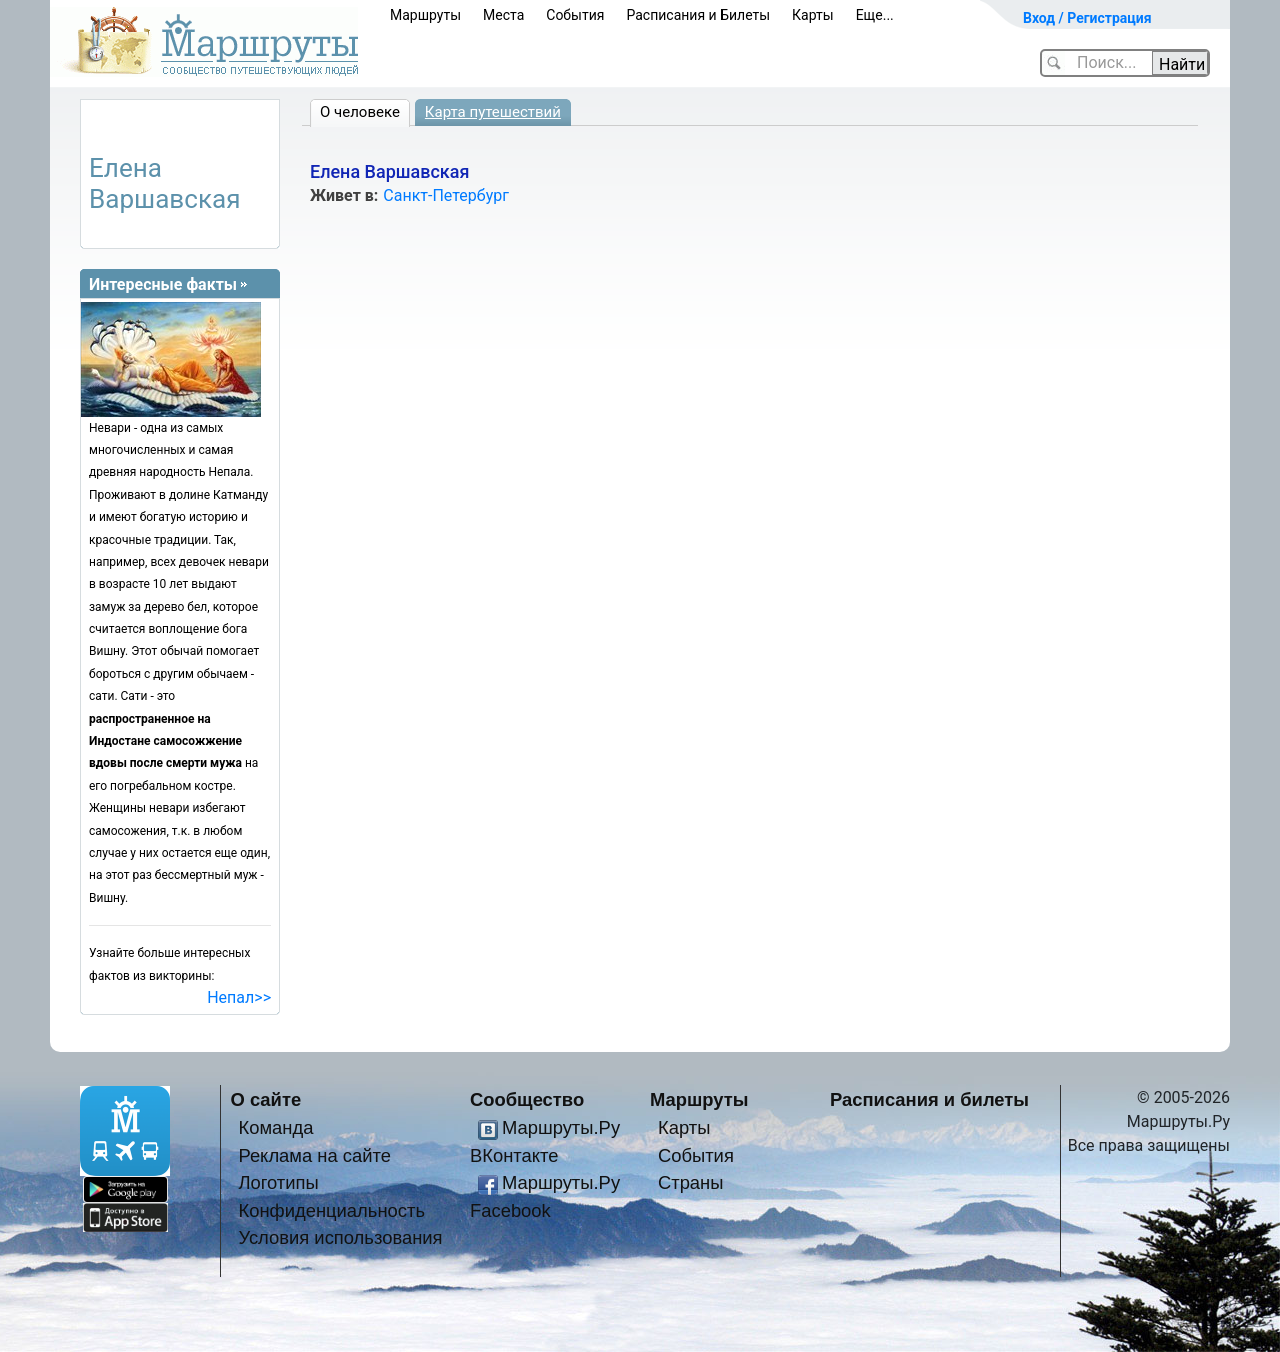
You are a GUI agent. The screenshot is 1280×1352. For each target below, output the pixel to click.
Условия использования (340, 1237)
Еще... (875, 15)
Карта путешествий (493, 112)
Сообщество (527, 1099)
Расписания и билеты (929, 1099)
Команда (275, 1127)
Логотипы (278, 1182)
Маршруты (425, 15)
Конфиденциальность (331, 1210)
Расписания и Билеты (698, 15)
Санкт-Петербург (446, 195)
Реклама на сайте (314, 1155)
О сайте (266, 1099)
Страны (691, 1182)
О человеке (360, 112)
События (575, 15)
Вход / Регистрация (1087, 18)
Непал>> (239, 997)
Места (503, 15)
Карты (813, 15)
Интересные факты (163, 284)
